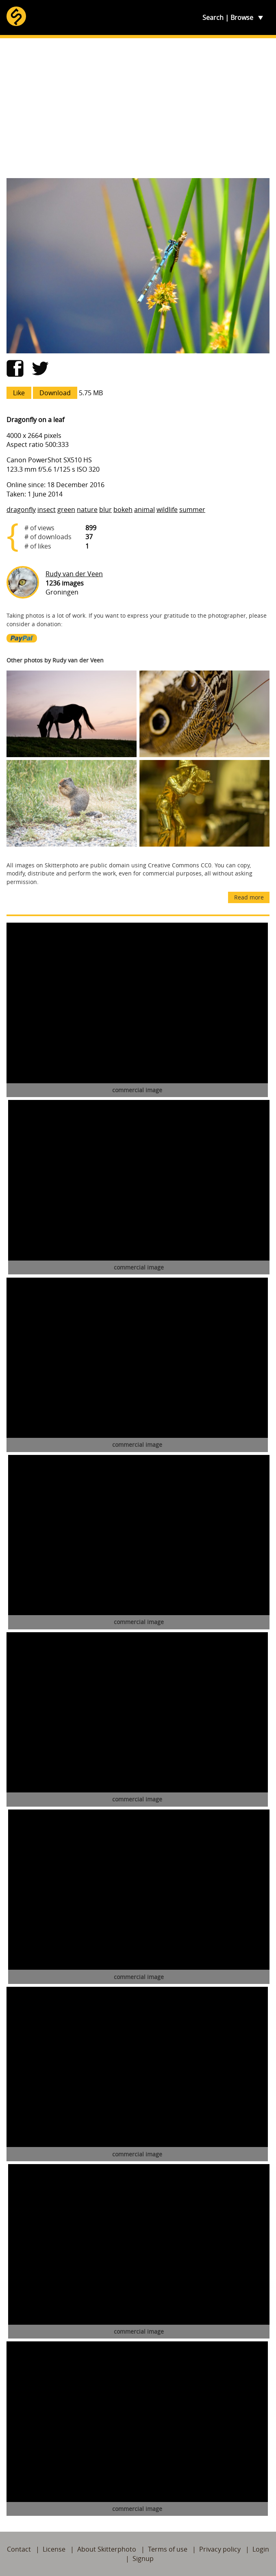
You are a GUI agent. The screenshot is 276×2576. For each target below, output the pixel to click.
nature (87, 509)
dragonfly (21, 509)
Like (19, 392)
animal (144, 509)
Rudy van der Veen (74, 573)
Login (260, 2549)
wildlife (167, 509)
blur (105, 509)
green (66, 509)
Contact (19, 2549)
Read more (249, 897)
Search (213, 17)
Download (55, 392)
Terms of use (167, 2549)
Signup (143, 2558)
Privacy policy (220, 2549)
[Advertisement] (138, 108)
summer (192, 509)
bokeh (123, 509)
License (54, 2549)
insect (46, 509)
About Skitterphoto (106, 2549)
